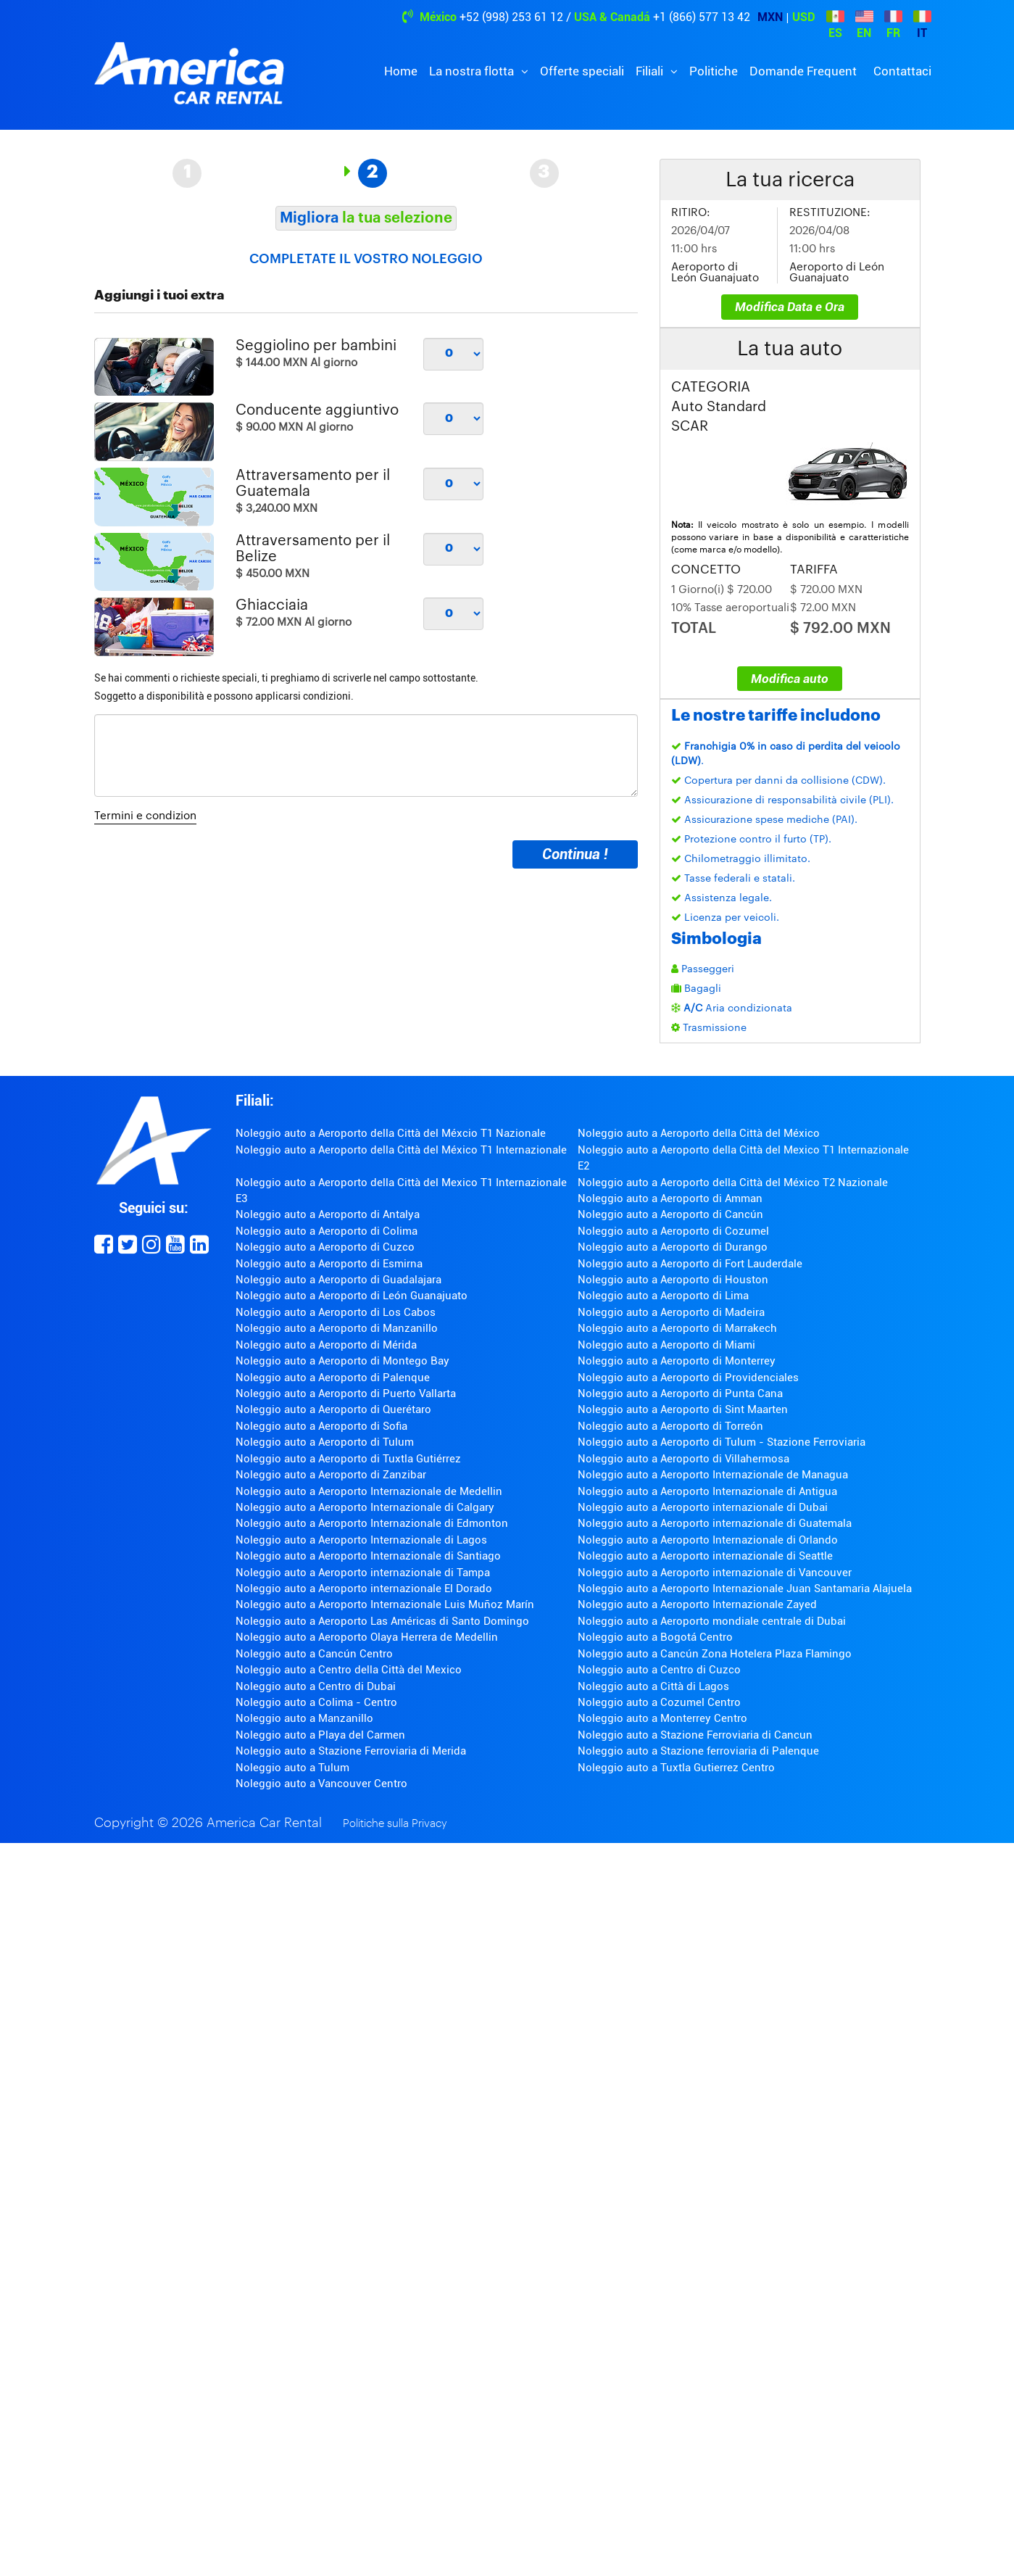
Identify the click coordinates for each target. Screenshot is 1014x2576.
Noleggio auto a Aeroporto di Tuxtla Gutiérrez (348, 1458)
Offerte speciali (582, 71)
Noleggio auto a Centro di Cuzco (659, 1669)
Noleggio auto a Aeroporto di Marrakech (677, 1328)
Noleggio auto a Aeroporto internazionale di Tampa (363, 1572)
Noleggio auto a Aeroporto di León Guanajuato (351, 1295)
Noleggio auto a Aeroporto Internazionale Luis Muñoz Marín (385, 1604)
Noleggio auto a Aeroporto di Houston (673, 1279)
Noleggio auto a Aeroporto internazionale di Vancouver (715, 1572)
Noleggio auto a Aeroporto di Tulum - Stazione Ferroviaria (721, 1442)
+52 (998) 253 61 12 (511, 17)
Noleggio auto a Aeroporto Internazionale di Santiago (368, 1555)
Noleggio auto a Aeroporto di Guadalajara (338, 1279)
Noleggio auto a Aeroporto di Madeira (671, 1312)
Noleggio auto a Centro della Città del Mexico (349, 1669)
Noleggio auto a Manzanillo (304, 1718)
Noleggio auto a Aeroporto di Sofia (321, 1426)
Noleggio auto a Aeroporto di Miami (666, 1344)
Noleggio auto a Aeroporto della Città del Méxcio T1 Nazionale (391, 1133)
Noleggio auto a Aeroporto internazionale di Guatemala (715, 1523)
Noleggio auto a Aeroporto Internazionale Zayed (697, 1604)
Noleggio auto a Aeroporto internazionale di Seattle (705, 1555)
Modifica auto (789, 678)
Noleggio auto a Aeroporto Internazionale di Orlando (708, 1539)
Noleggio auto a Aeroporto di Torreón (670, 1426)
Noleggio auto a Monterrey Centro (662, 1718)
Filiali (651, 71)
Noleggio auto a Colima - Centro (316, 1702)
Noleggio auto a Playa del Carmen (320, 1735)
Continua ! (574, 854)
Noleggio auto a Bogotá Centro (655, 1637)
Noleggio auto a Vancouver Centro (321, 1783)
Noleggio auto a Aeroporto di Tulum (325, 1442)
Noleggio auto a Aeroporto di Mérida (326, 1344)
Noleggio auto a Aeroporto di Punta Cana (680, 1393)
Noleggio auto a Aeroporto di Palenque (333, 1377)
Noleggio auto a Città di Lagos (653, 1686)
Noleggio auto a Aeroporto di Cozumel (673, 1231)
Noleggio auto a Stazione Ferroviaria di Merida (351, 1750)
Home (400, 71)
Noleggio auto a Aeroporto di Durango (673, 1247)
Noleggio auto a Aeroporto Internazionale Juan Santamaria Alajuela (745, 1588)
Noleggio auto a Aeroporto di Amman (670, 1198)
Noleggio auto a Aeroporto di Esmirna (329, 1263)
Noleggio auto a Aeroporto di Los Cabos (336, 1312)
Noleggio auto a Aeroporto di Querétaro (333, 1409)
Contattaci (902, 71)
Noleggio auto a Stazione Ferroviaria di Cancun (695, 1735)
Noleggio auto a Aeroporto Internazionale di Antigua (707, 1491)
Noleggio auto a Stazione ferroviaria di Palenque (698, 1750)
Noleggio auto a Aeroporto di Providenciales (688, 1377)
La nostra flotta (473, 71)
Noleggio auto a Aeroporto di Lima (663, 1295)
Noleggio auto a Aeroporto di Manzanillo (337, 1328)
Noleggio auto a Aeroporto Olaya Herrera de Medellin (367, 1637)
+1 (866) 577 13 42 (701, 17)
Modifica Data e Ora (789, 306)
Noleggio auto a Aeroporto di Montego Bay (342, 1360)
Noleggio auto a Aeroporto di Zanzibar (331, 1474)
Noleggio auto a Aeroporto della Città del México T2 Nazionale (733, 1182)
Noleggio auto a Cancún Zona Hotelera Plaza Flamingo (715, 1653)
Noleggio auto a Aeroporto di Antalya (328, 1214)
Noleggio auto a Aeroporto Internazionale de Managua (713, 1474)
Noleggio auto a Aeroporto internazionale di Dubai (703, 1507)
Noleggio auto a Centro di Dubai (316, 1686)
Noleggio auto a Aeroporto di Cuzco (325, 1247)
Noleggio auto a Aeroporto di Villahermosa (683, 1458)
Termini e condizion (145, 816)
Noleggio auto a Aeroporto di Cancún (670, 1214)
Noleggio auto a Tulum (292, 1767)
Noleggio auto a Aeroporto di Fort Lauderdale (690, 1263)
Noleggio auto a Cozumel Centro (659, 1702)
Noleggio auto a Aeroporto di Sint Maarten (683, 1409)
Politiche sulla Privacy (395, 1823)
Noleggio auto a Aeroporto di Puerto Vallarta (346, 1393)
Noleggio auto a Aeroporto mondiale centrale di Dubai (712, 1621)
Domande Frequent (803, 71)
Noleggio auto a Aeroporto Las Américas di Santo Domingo (382, 1621)
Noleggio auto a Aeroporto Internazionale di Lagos (361, 1539)
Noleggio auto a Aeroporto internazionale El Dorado (364, 1588)
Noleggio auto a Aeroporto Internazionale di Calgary (365, 1507)
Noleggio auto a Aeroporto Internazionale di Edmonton (372, 1523)
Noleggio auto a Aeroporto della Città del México (699, 1133)
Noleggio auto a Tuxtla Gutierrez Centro (676, 1767)
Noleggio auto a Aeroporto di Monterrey (677, 1360)
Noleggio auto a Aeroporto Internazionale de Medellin (369, 1491)
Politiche (713, 71)
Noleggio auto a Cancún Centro (314, 1653)
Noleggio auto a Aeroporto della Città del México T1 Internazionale (401, 1149)
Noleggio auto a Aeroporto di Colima (326, 1231)
